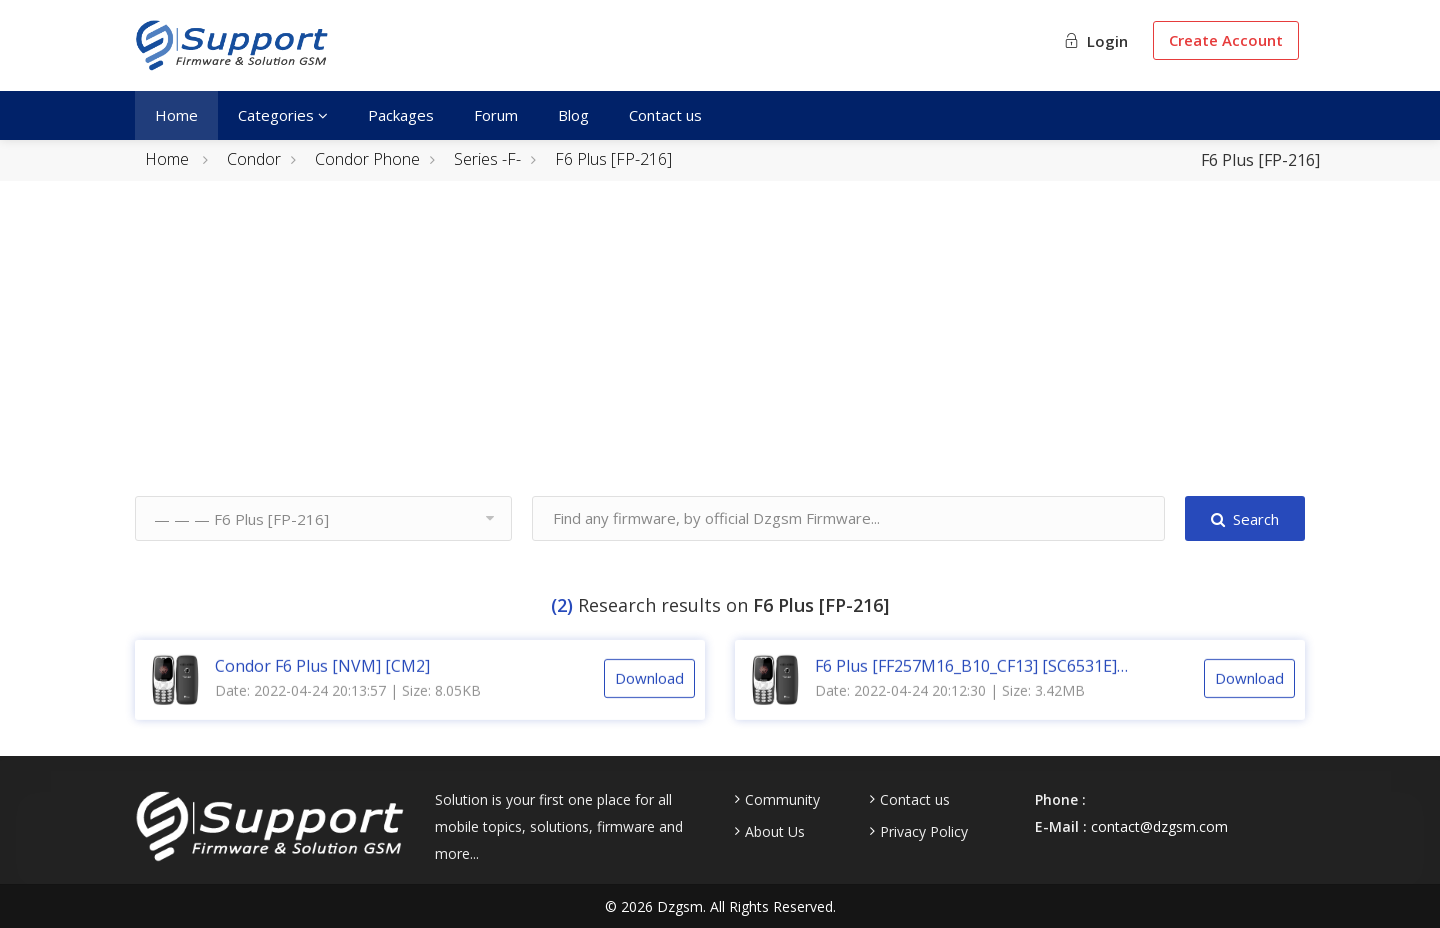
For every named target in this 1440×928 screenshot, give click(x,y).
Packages (401, 115)
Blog (573, 115)
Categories (283, 115)
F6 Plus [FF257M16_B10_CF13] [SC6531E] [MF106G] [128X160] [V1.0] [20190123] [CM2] (981, 682)
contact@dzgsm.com (1159, 826)
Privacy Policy (924, 832)
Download (649, 694)
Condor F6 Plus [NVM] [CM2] (322, 682)
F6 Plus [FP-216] (613, 159)
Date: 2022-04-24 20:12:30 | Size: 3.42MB (950, 706)
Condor (254, 159)
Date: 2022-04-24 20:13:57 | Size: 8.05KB (348, 706)
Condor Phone (367, 159)
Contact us (665, 115)
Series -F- (487, 159)
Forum (496, 115)
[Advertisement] (720, 356)
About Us (775, 832)
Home (176, 115)
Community (782, 800)
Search (1245, 519)
